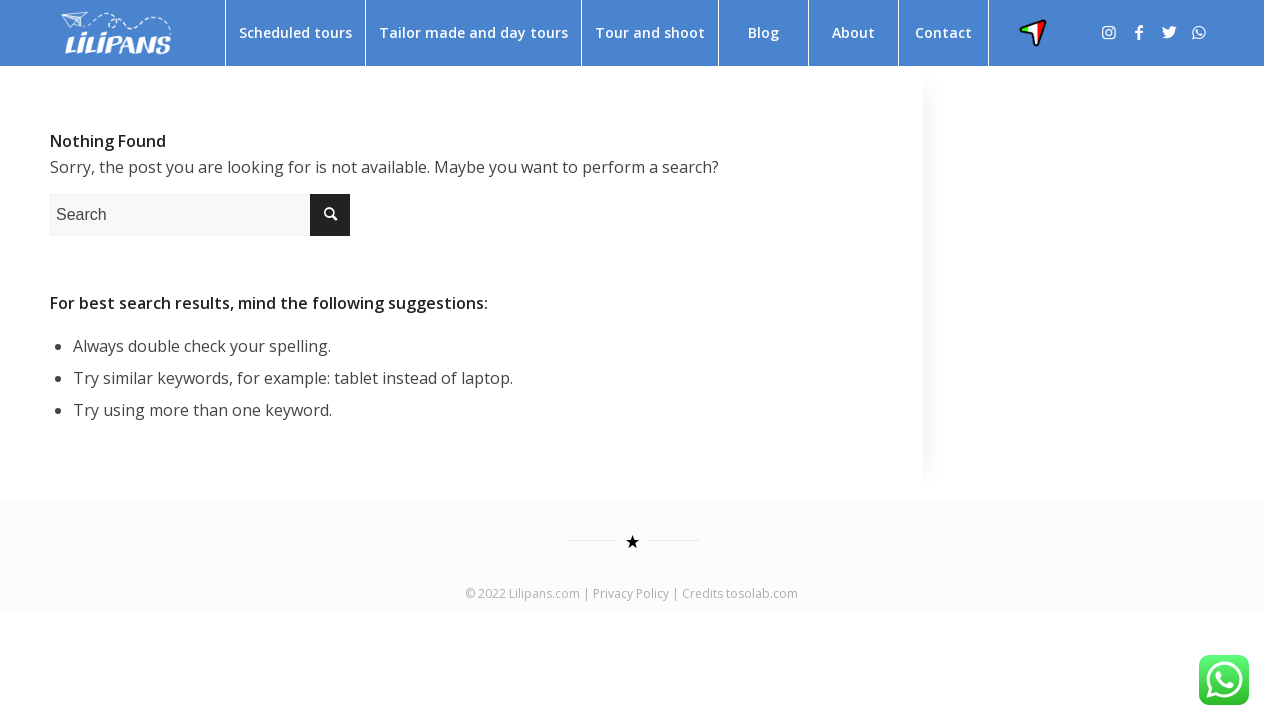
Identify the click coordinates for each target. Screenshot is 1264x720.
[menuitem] (295, 33)
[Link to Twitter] (1169, 32)
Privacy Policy (631, 593)
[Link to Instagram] (1109, 32)
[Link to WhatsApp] (1199, 32)
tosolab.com (762, 593)
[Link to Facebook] (1139, 32)
